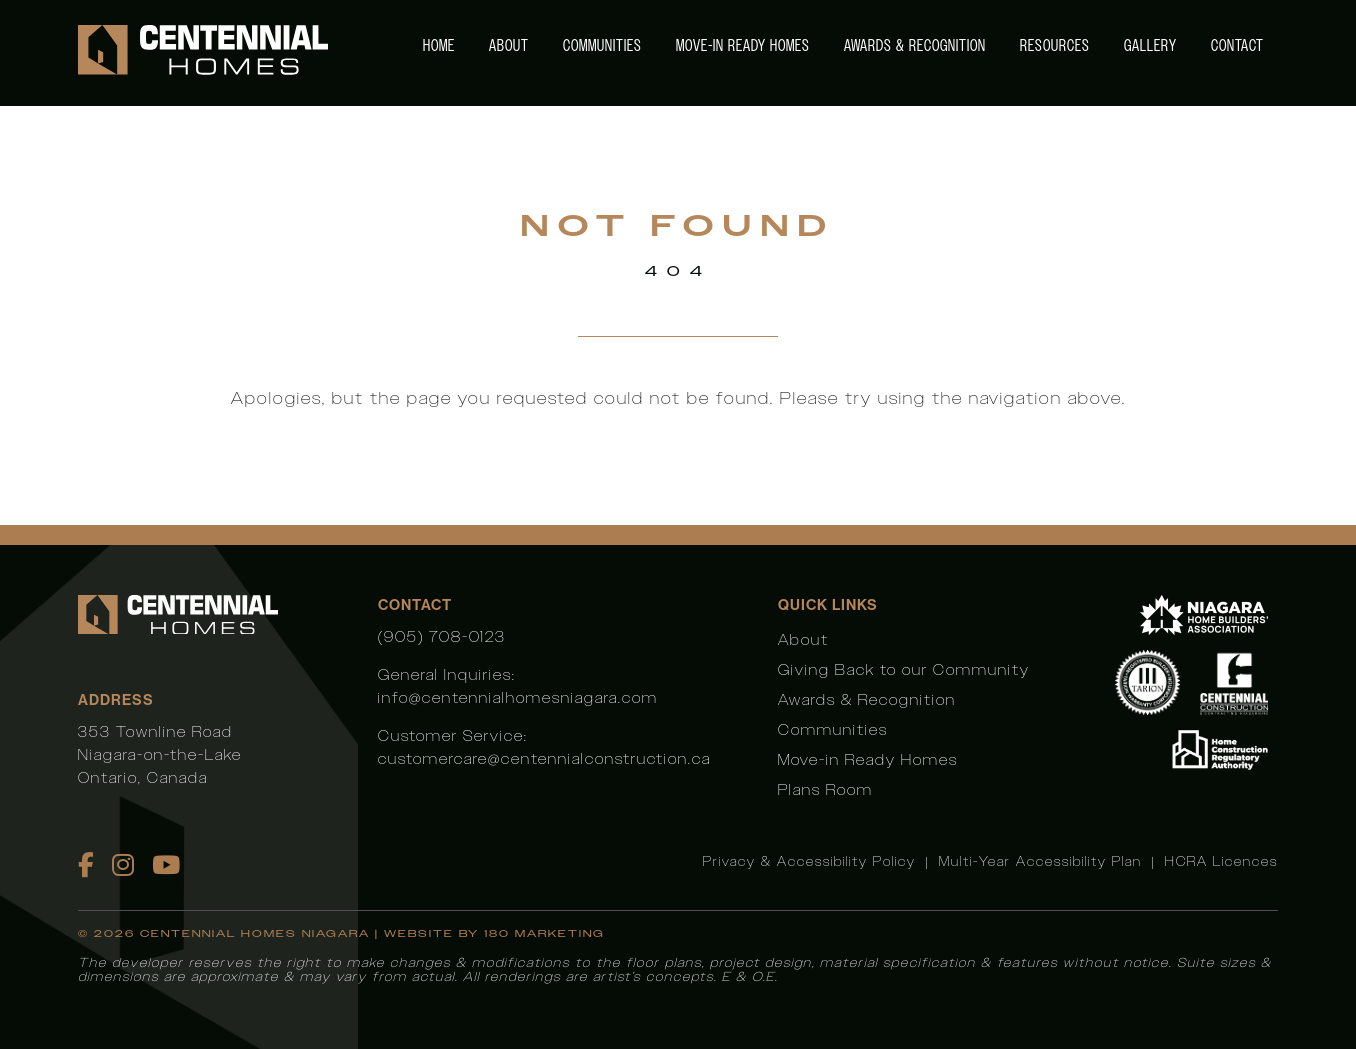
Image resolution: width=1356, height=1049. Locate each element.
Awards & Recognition (915, 45)
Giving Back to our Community (904, 669)
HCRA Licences (1221, 861)
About (509, 45)
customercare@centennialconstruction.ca (544, 758)
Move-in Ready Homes (743, 45)
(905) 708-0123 (442, 636)
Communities (602, 45)
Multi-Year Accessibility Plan (1040, 861)
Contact (1237, 45)
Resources (1055, 45)
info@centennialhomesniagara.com (518, 697)
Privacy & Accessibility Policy (809, 861)
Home (439, 45)
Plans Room (825, 789)
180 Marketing (544, 933)
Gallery (1150, 45)
